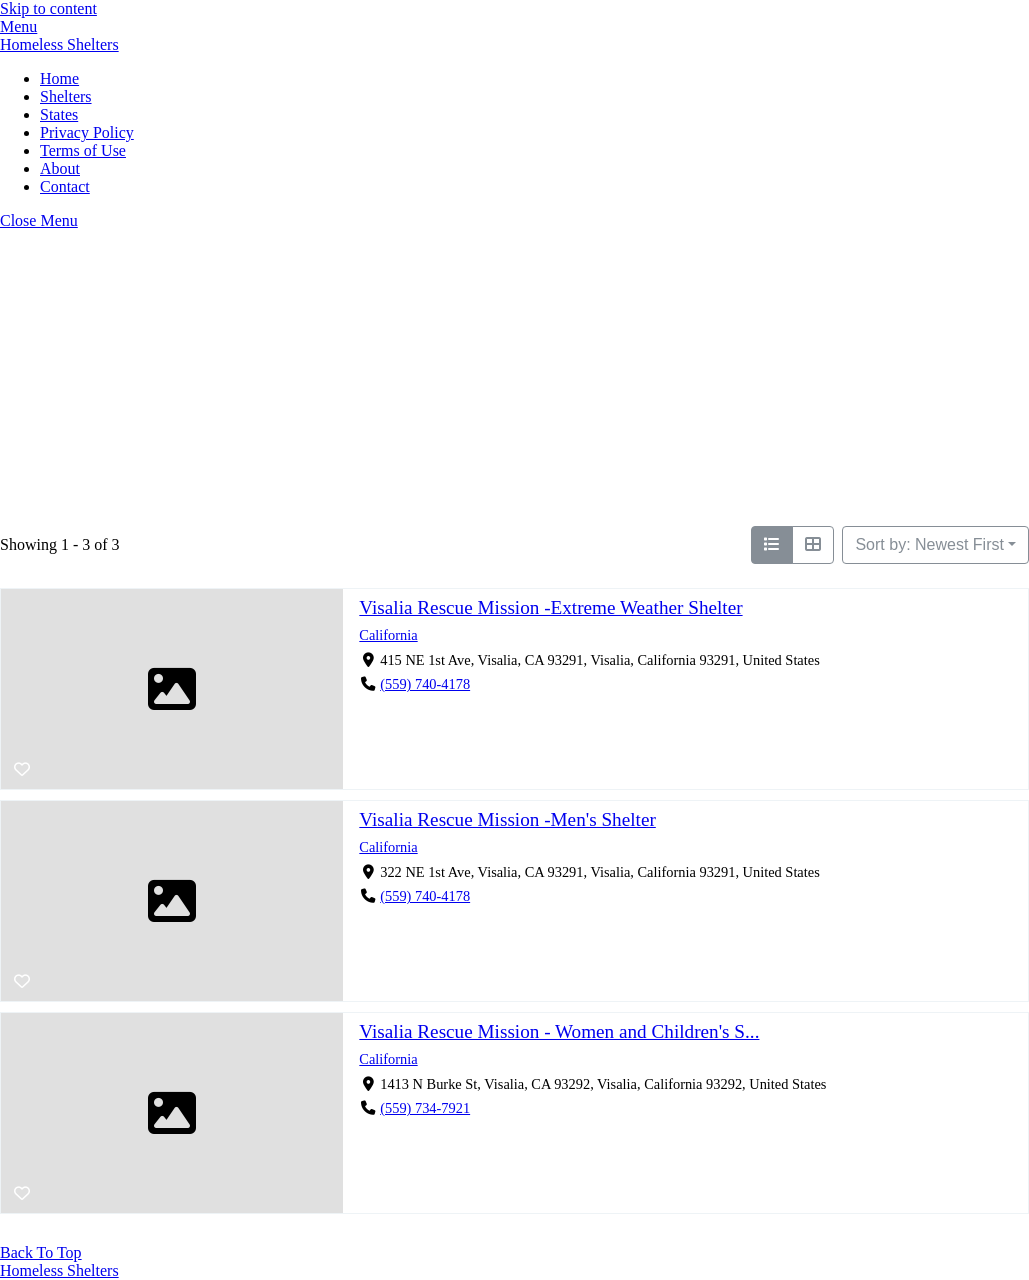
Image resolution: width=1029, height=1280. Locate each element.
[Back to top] (41, 1252)
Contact (65, 186)
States (59, 114)
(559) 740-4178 (425, 685)
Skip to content (48, 8)
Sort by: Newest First (929, 544)
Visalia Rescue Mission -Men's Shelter (507, 819)
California (388, 635)
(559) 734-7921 (425, 1109)
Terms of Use (83, 150)
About (60, 168)
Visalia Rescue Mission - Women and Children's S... (559, 1031)
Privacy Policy (87, 132)
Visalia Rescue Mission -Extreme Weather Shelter (550, 607)
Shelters (66, 96)
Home (59, 78)
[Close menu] (39, 220)
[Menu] (18, 26)
